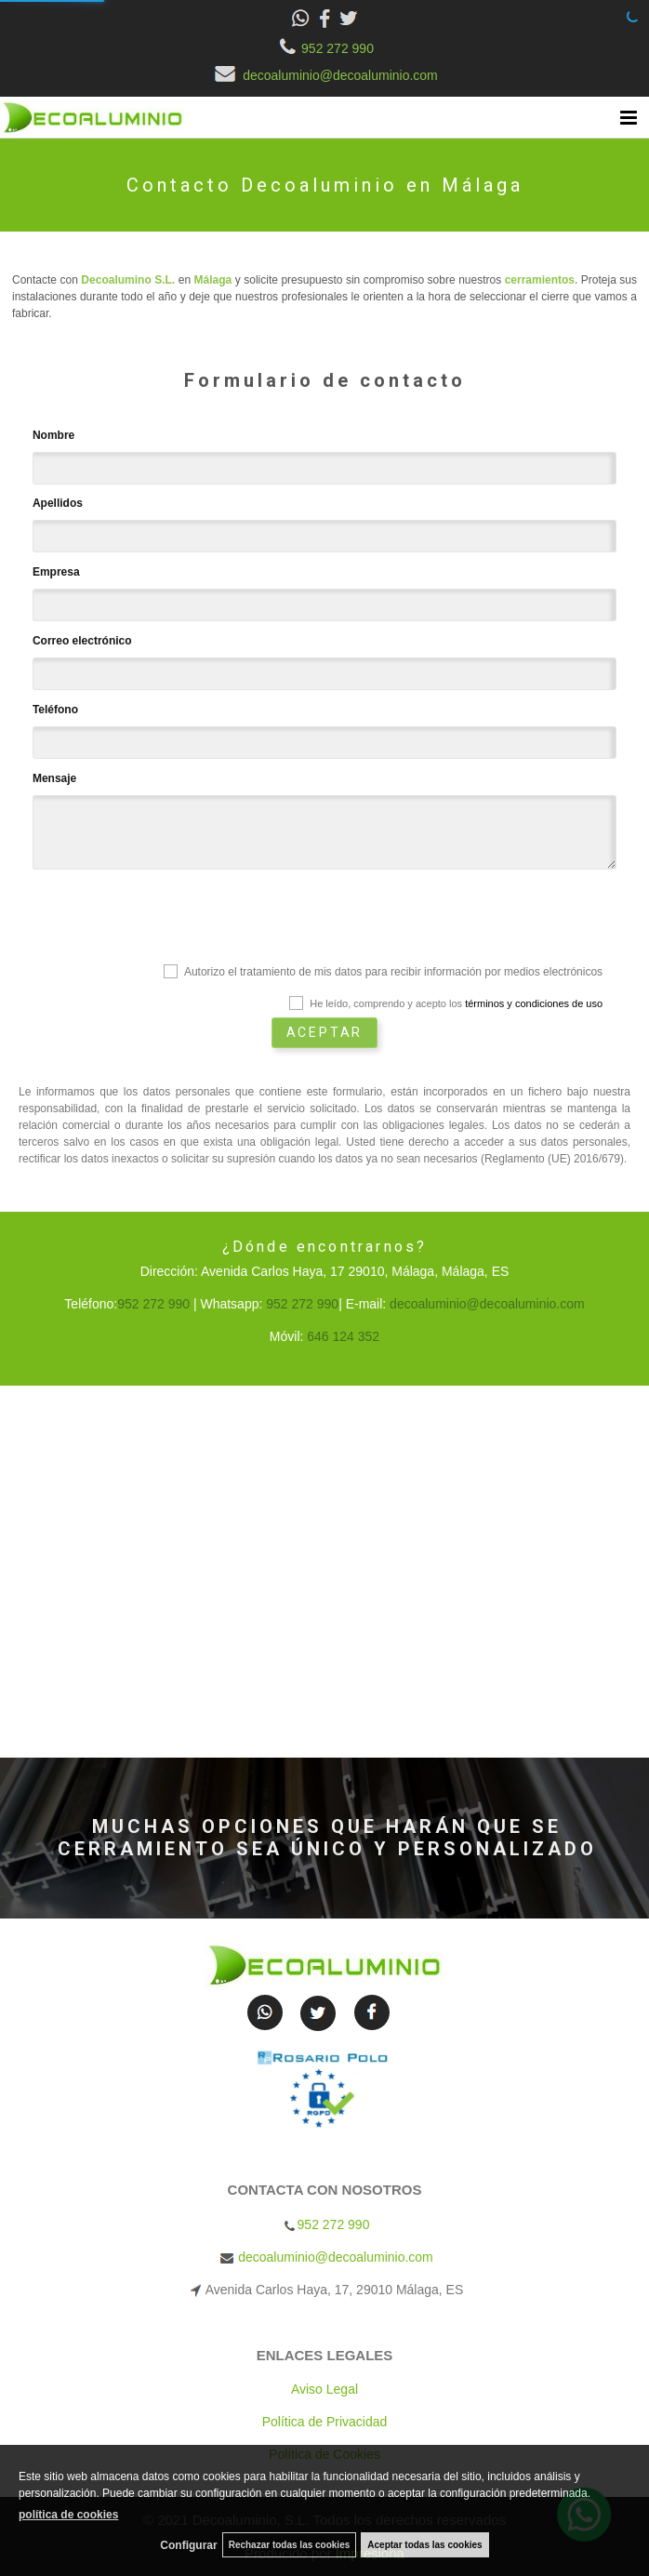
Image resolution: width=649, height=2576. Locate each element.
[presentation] (174, 919)
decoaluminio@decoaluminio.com (324, 76)
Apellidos (58, 503)
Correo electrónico (82, 640)
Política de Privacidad (325, 2421)
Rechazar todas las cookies (290, 2545)
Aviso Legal (324, 2389)
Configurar (188, 2545)
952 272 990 (324, 48)
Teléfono (55, 709)
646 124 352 (343, 1336)
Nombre (53, 435)
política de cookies (68, 2514)
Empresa (56, 571)
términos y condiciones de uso (534, 1003)
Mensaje (54, 778)
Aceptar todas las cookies (424, 2545)
